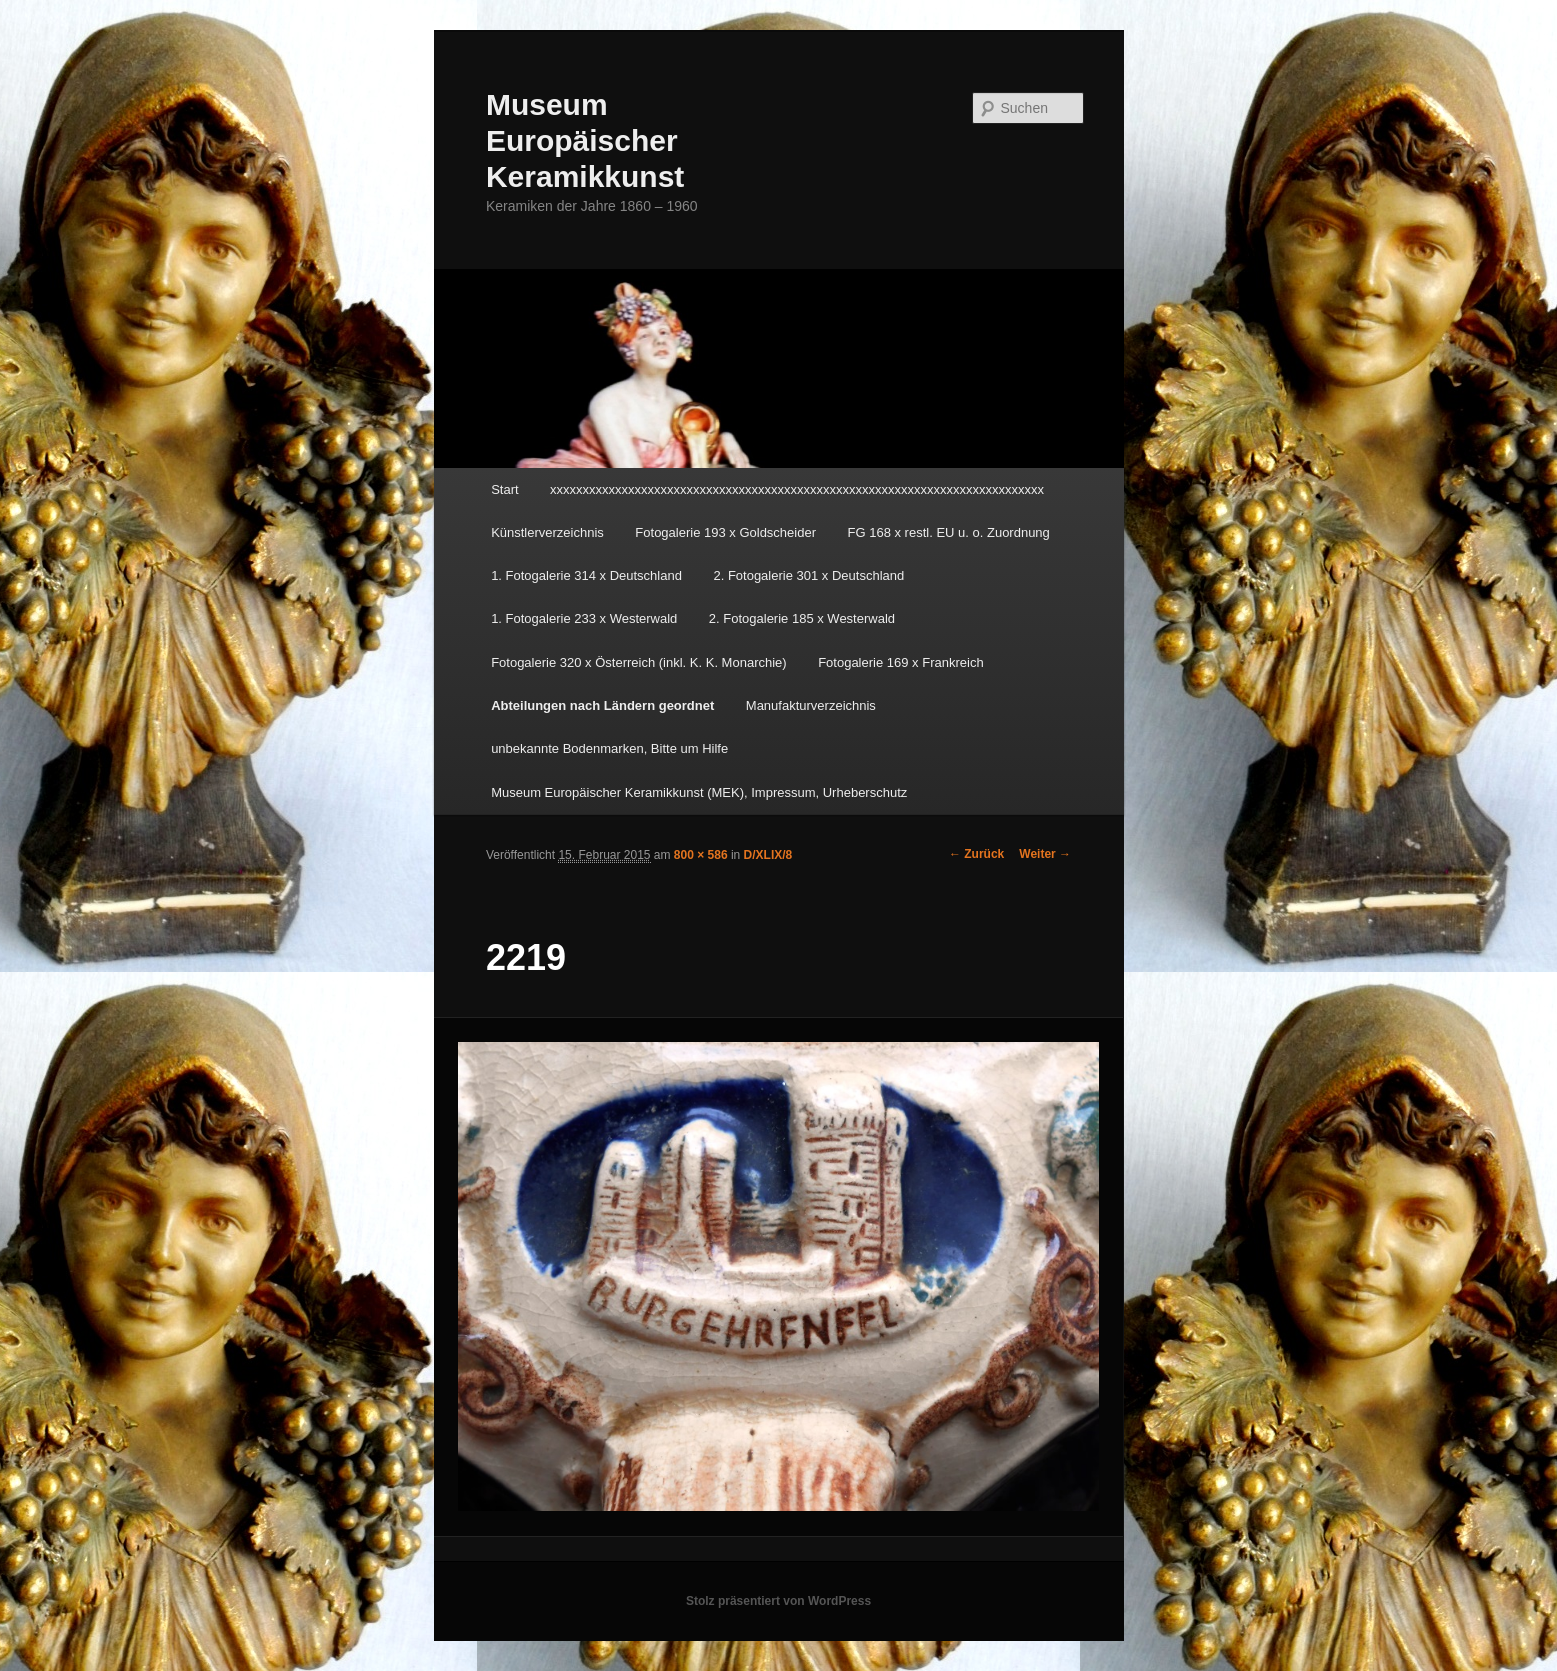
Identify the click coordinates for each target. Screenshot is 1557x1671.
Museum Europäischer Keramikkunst (585, 140)
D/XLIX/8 (768, 855)
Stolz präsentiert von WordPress (778, 1601)
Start (504, 489)
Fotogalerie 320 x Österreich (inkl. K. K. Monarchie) (639, 662)
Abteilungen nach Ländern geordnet (602, 705)
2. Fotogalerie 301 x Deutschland (808, 575)
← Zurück (976, 854)
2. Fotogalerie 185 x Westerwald (802, 618)
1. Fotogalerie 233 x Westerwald (584, 618)
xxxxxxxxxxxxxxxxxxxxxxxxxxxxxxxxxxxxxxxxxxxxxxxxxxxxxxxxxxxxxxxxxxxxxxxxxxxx (797, 489)
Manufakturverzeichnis (811, 705)
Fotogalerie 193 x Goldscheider (725, 532)
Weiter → (1045, 854)
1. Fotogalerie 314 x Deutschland (586, 575)
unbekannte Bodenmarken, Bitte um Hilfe (609, 748)
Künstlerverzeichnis (547, 532)
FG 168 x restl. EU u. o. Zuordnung (949, 532)
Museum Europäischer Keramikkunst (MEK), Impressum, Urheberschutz (699, 792)
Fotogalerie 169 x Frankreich (900, 662)
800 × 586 (701, 855)
